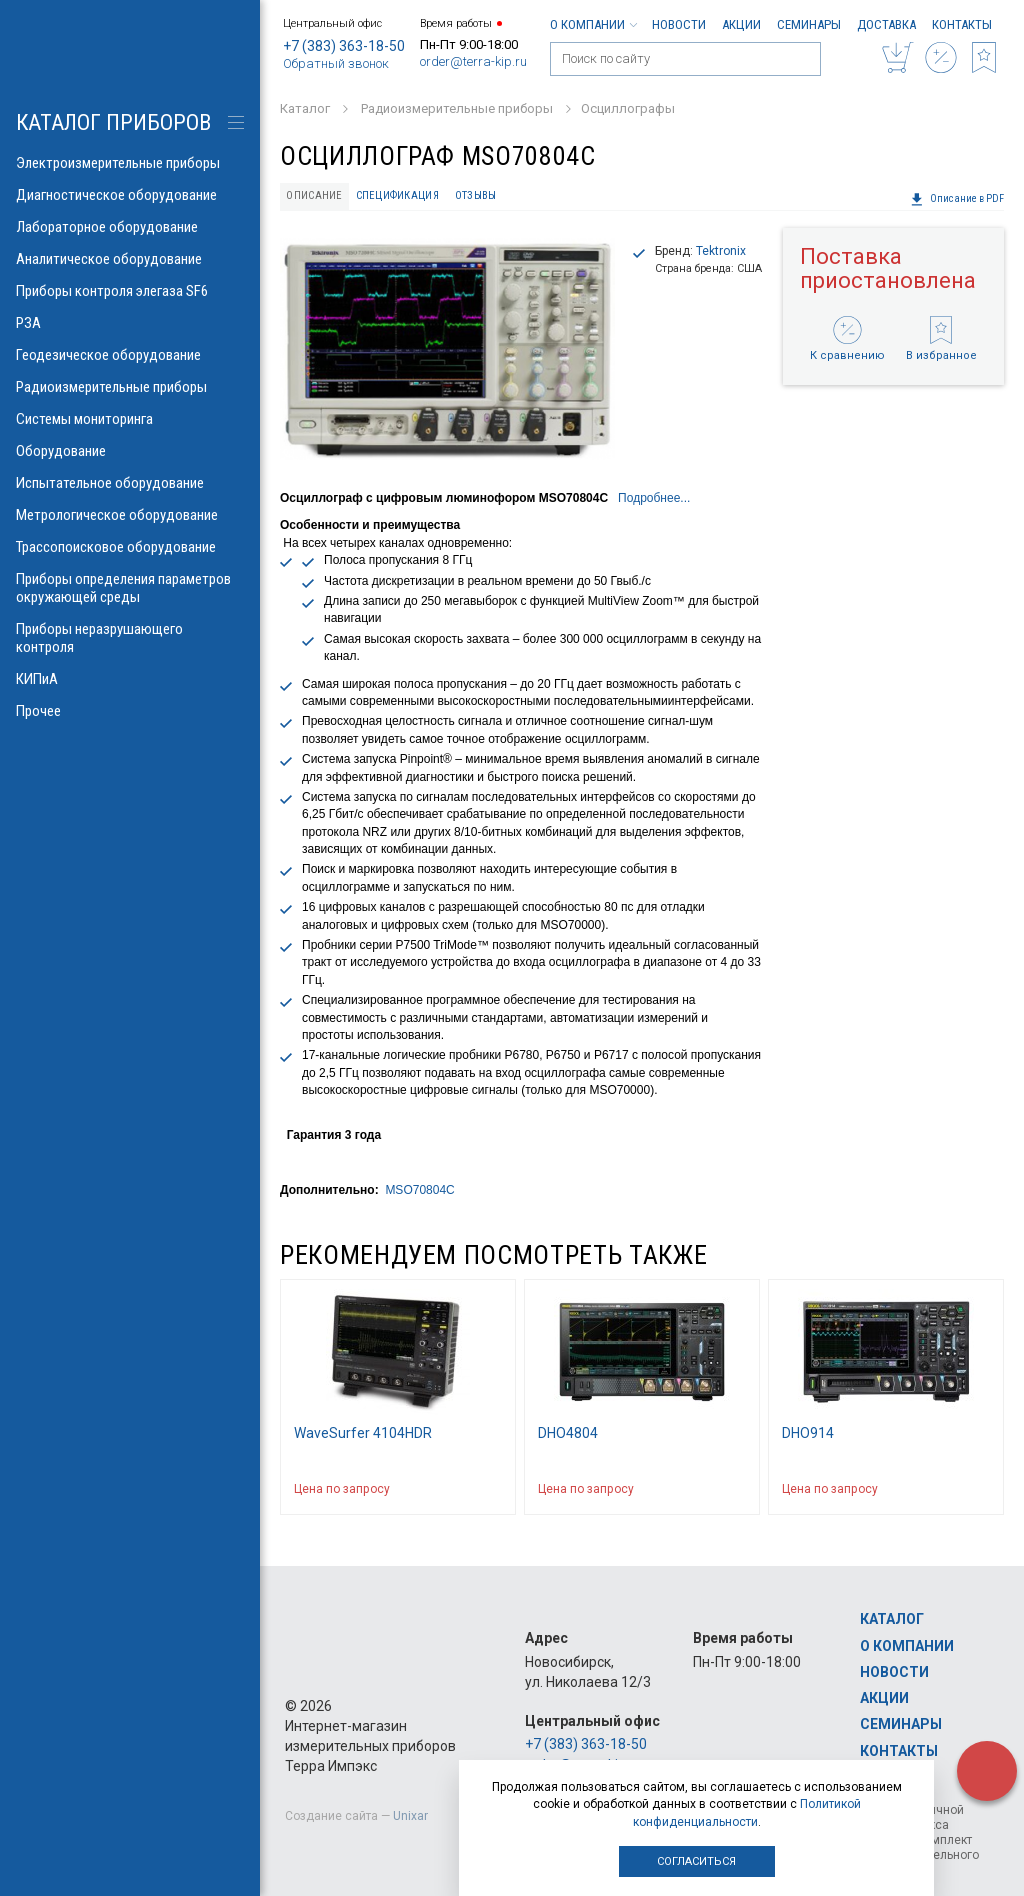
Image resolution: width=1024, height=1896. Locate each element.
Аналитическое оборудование (130, 259)
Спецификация (397, 195)
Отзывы (476, 195)
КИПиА (130, 679)
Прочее (130, 711)
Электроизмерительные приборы (130, 163)
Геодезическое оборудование (130, 355)
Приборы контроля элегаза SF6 (130, 291)
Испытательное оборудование (130, 483)
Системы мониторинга (130, 419)
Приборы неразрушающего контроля (130, 638)
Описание (314, 195)
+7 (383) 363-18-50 (344, 46)
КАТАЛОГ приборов (113, 122)
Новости (679, 24)
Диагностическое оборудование (130, 195)
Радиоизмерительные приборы (130, 387)
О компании (593, 24)
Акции (741, 24)
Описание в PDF (957, 199)
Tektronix (721, 251)
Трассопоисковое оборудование (130, 547)
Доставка (886, 24)
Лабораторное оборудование (130, 227)
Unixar (410, 1816)
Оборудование (130, 451)
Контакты (962, 24)
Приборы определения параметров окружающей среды (130, 588)
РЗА (130, 323)
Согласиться (696, 1861)
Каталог (892, 1619)
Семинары (809, 24)
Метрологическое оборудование (130, 515)
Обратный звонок (336, 63)
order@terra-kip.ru (473, 61)
